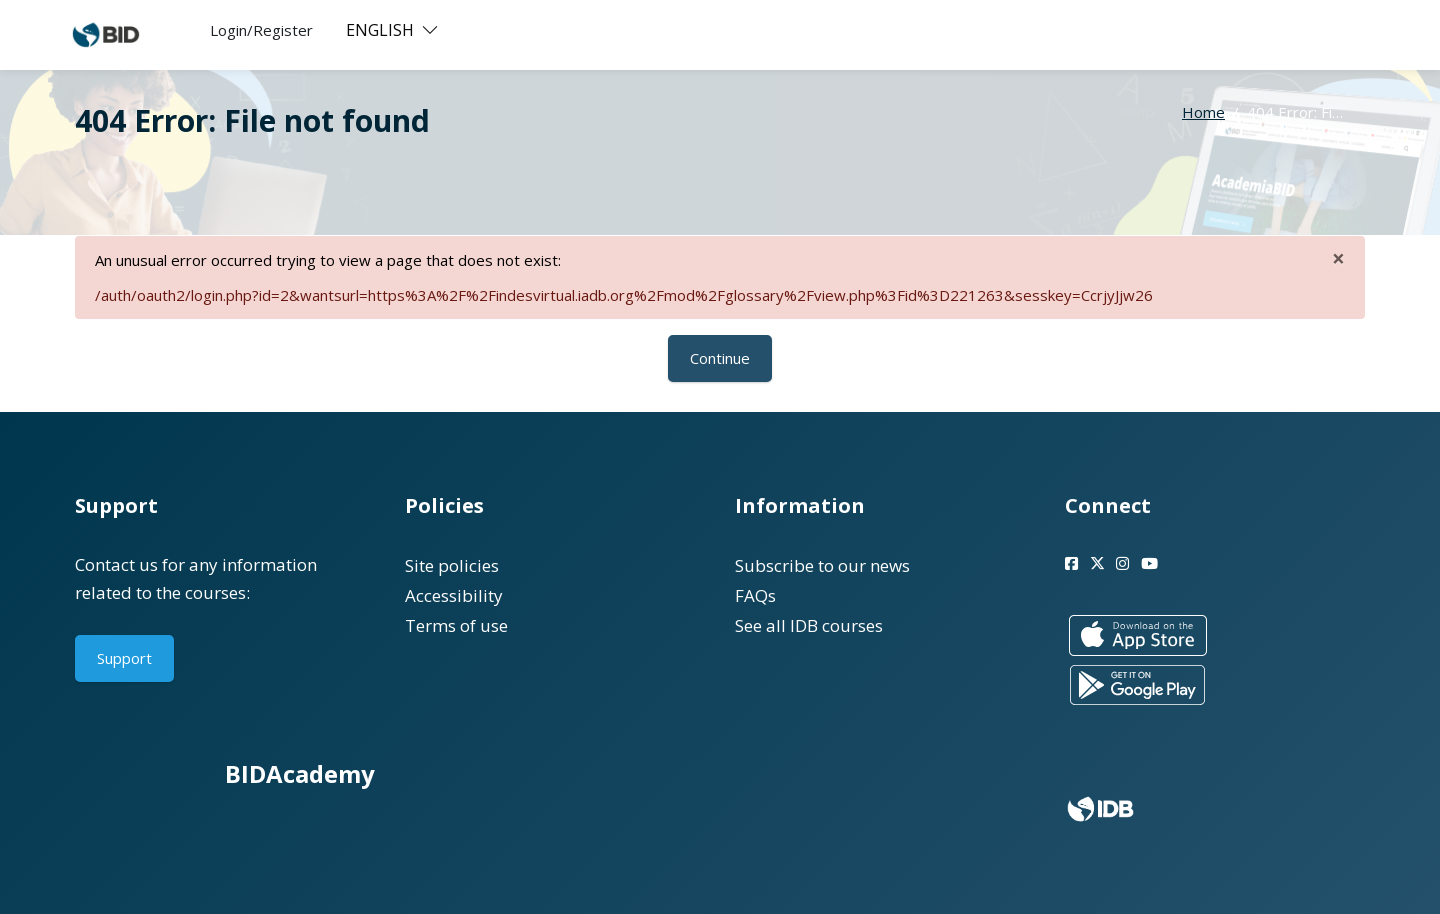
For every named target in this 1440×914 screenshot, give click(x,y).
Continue (720, 358)
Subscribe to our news (822, 565)
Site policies (452, 565)
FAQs (755, 595)
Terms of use (456, 625)
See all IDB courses (809, 625)
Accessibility (454, 595)
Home (1203, 112)
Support (124, 658)
